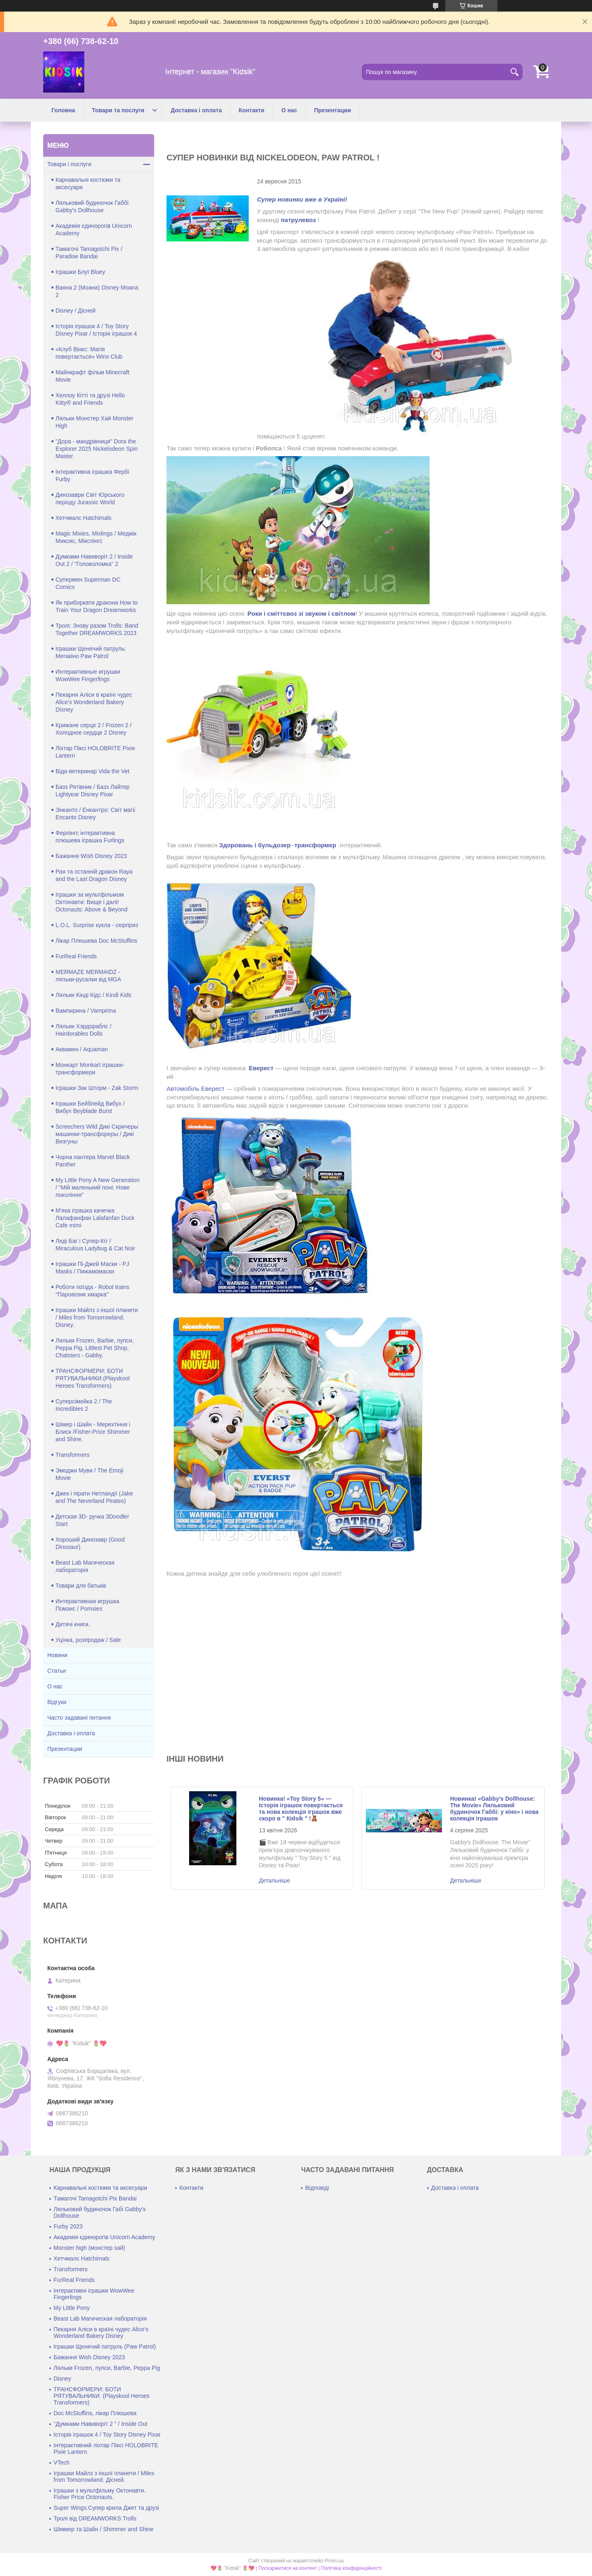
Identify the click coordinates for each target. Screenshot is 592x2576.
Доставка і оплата (196, 110)
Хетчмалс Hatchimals (83, 518)
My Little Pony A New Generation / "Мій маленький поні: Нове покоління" (98, 1187)
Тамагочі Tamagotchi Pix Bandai (94, 2198)
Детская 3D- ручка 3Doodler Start (92, 1520)
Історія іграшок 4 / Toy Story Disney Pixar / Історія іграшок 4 (96, 330)
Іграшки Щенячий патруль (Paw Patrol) (104, 2346)
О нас (289, 110)
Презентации (332, 110)
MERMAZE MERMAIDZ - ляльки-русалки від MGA (88, 976)
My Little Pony (71, 2308)
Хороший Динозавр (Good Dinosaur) (90, 1543)
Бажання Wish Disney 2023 (91, 856)
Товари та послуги (118, 110)
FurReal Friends (76, 956)
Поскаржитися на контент (288, 2568)
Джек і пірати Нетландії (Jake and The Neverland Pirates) (94, 1497)
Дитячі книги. (73, 1624)
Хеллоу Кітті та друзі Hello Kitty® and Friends (90, 399)
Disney (62, 2378)
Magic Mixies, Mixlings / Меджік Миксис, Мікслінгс (96, 537)
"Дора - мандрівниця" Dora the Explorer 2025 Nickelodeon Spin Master (97, 448)
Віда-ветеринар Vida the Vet (93, 771)
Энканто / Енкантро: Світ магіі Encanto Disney (95, 814)
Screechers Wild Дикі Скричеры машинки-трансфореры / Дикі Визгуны (97, 1134)
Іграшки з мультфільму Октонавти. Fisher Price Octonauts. (99, 2493)
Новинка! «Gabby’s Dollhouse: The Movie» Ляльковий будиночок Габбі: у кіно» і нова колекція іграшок (494, 1808)
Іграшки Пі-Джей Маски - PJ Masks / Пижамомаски (92, 1268)
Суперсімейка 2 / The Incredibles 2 (84, 1405)
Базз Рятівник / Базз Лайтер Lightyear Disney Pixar (93, 791)
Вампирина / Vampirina (86, 1010)
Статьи (56, 1670)
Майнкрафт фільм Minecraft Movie (93, 376)
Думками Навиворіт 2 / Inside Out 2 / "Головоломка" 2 (94, 560)
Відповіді (317, 2187)
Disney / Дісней (75, 310)
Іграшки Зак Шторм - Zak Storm (97, 1088)
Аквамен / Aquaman (82, 1049)
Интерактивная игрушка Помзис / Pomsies (87, 1605)
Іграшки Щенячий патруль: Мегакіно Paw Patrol (91, 652)
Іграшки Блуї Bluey (80, 272)
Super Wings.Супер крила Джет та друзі (106, 2507)
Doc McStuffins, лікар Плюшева (94, 2413)
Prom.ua (334, 2561)
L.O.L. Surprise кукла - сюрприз (97, 925)
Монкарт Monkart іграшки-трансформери (90, 1069)
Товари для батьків (81, 1585)
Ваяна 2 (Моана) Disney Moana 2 (97, 291)
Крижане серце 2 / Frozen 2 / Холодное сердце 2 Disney (94, 729)
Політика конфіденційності (351, 2568)
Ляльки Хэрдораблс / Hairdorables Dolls (83, 1030)
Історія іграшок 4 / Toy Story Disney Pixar (106, 2434)
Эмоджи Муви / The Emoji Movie (89, 1474)
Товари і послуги (69, 164)
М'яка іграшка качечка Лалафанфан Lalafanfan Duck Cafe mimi (95, 1218)
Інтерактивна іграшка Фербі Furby (92, 475)
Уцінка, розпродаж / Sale (88, 1640)
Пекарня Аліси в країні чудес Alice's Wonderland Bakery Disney (94, 702)
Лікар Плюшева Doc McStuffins (96, 940)
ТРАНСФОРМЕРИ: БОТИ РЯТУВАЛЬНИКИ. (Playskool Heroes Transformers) (101, 2396)
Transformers (73, 1454)
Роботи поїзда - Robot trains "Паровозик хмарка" (92, 1291)
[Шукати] (514, 72)
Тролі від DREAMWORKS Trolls (94, 2518)
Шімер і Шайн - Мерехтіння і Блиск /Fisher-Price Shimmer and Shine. (93, 1431)
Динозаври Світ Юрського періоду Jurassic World (90, 498)
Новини (57, 1655)
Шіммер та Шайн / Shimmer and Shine (103, 2529)
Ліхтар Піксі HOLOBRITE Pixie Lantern (95, 752)
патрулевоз (298, 219)
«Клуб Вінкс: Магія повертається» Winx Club (89, 353)
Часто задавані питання (79, 1717)
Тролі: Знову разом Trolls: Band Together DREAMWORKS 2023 (97, 629)
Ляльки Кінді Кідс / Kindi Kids (94, 995)
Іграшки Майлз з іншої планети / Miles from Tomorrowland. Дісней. (103, 2476)
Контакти (251, 110)
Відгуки (57, 1702)
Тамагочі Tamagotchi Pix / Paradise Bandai (89, 253)
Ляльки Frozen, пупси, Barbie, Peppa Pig (106, 2368)
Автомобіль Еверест (195, 1088)
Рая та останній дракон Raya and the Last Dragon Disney (94, 875)
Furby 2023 (68, 2226)
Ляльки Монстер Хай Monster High (95, 422)
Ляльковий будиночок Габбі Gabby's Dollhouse (92, 206)
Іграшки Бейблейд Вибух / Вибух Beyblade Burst (90, 1107)
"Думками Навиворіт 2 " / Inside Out (100, 2424)
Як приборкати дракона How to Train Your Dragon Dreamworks (97, 606)
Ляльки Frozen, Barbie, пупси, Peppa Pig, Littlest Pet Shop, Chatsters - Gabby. (95, 1348)
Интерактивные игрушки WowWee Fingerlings (88, 675)
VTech (61, 2462)
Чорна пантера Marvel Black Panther (93, 1161)
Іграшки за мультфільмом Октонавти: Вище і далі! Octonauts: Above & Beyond (91, 902)
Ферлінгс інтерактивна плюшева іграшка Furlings (90, 837)
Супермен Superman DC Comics (88, 583)
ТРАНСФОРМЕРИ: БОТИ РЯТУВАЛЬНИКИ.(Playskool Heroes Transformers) (93, 1378)
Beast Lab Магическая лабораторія (85, 1566)
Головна (63, 110)
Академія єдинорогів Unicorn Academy (94, 230)
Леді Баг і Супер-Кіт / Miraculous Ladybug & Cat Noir (95, 1245)
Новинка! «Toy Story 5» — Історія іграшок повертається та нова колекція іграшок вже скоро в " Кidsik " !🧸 (301, 1808)
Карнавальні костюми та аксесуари (88, 183)
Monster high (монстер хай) (89, 2247)
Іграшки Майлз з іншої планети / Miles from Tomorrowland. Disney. (97, 1317)
